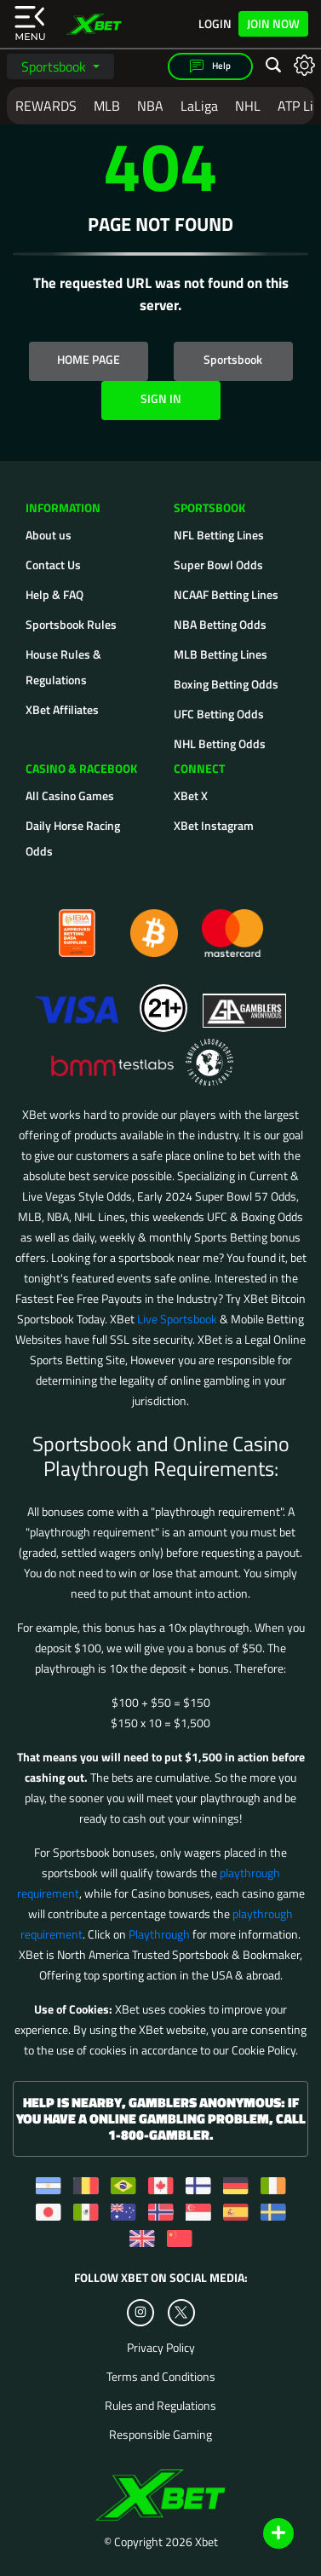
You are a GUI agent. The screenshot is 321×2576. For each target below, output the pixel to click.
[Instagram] (140, 2313)
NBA (150, 105)
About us (49, 535)
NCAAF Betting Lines (226, 594)
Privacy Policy (161, 2347)
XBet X (191, 795)
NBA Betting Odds (220, 624)
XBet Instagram (214, 825)
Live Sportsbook (177, 1319)
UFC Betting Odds (219, 714)
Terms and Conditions (160, 2376)
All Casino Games (70, 795)
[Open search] (273, 65)
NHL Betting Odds (220, 743)
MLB (107, 105)
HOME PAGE (88, 359)
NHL (248, 105)
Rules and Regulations (160, 2405)
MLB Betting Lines (220, 654)
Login (215, 23)
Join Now (273, 23)
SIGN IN (160, 398)
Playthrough (159, 1934)
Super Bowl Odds (218, 564)
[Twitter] (181, 2312)
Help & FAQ (54, 594)
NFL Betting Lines (219, 535)
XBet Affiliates (62, 709)
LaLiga (199, 105)
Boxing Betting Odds (226, 684)
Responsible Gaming (160, 2434)
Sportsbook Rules (71, 624)
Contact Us (53, 564)
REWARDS (46, 105)
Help (210, 66)
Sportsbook (55, 66)
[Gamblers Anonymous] (245, 1000)
